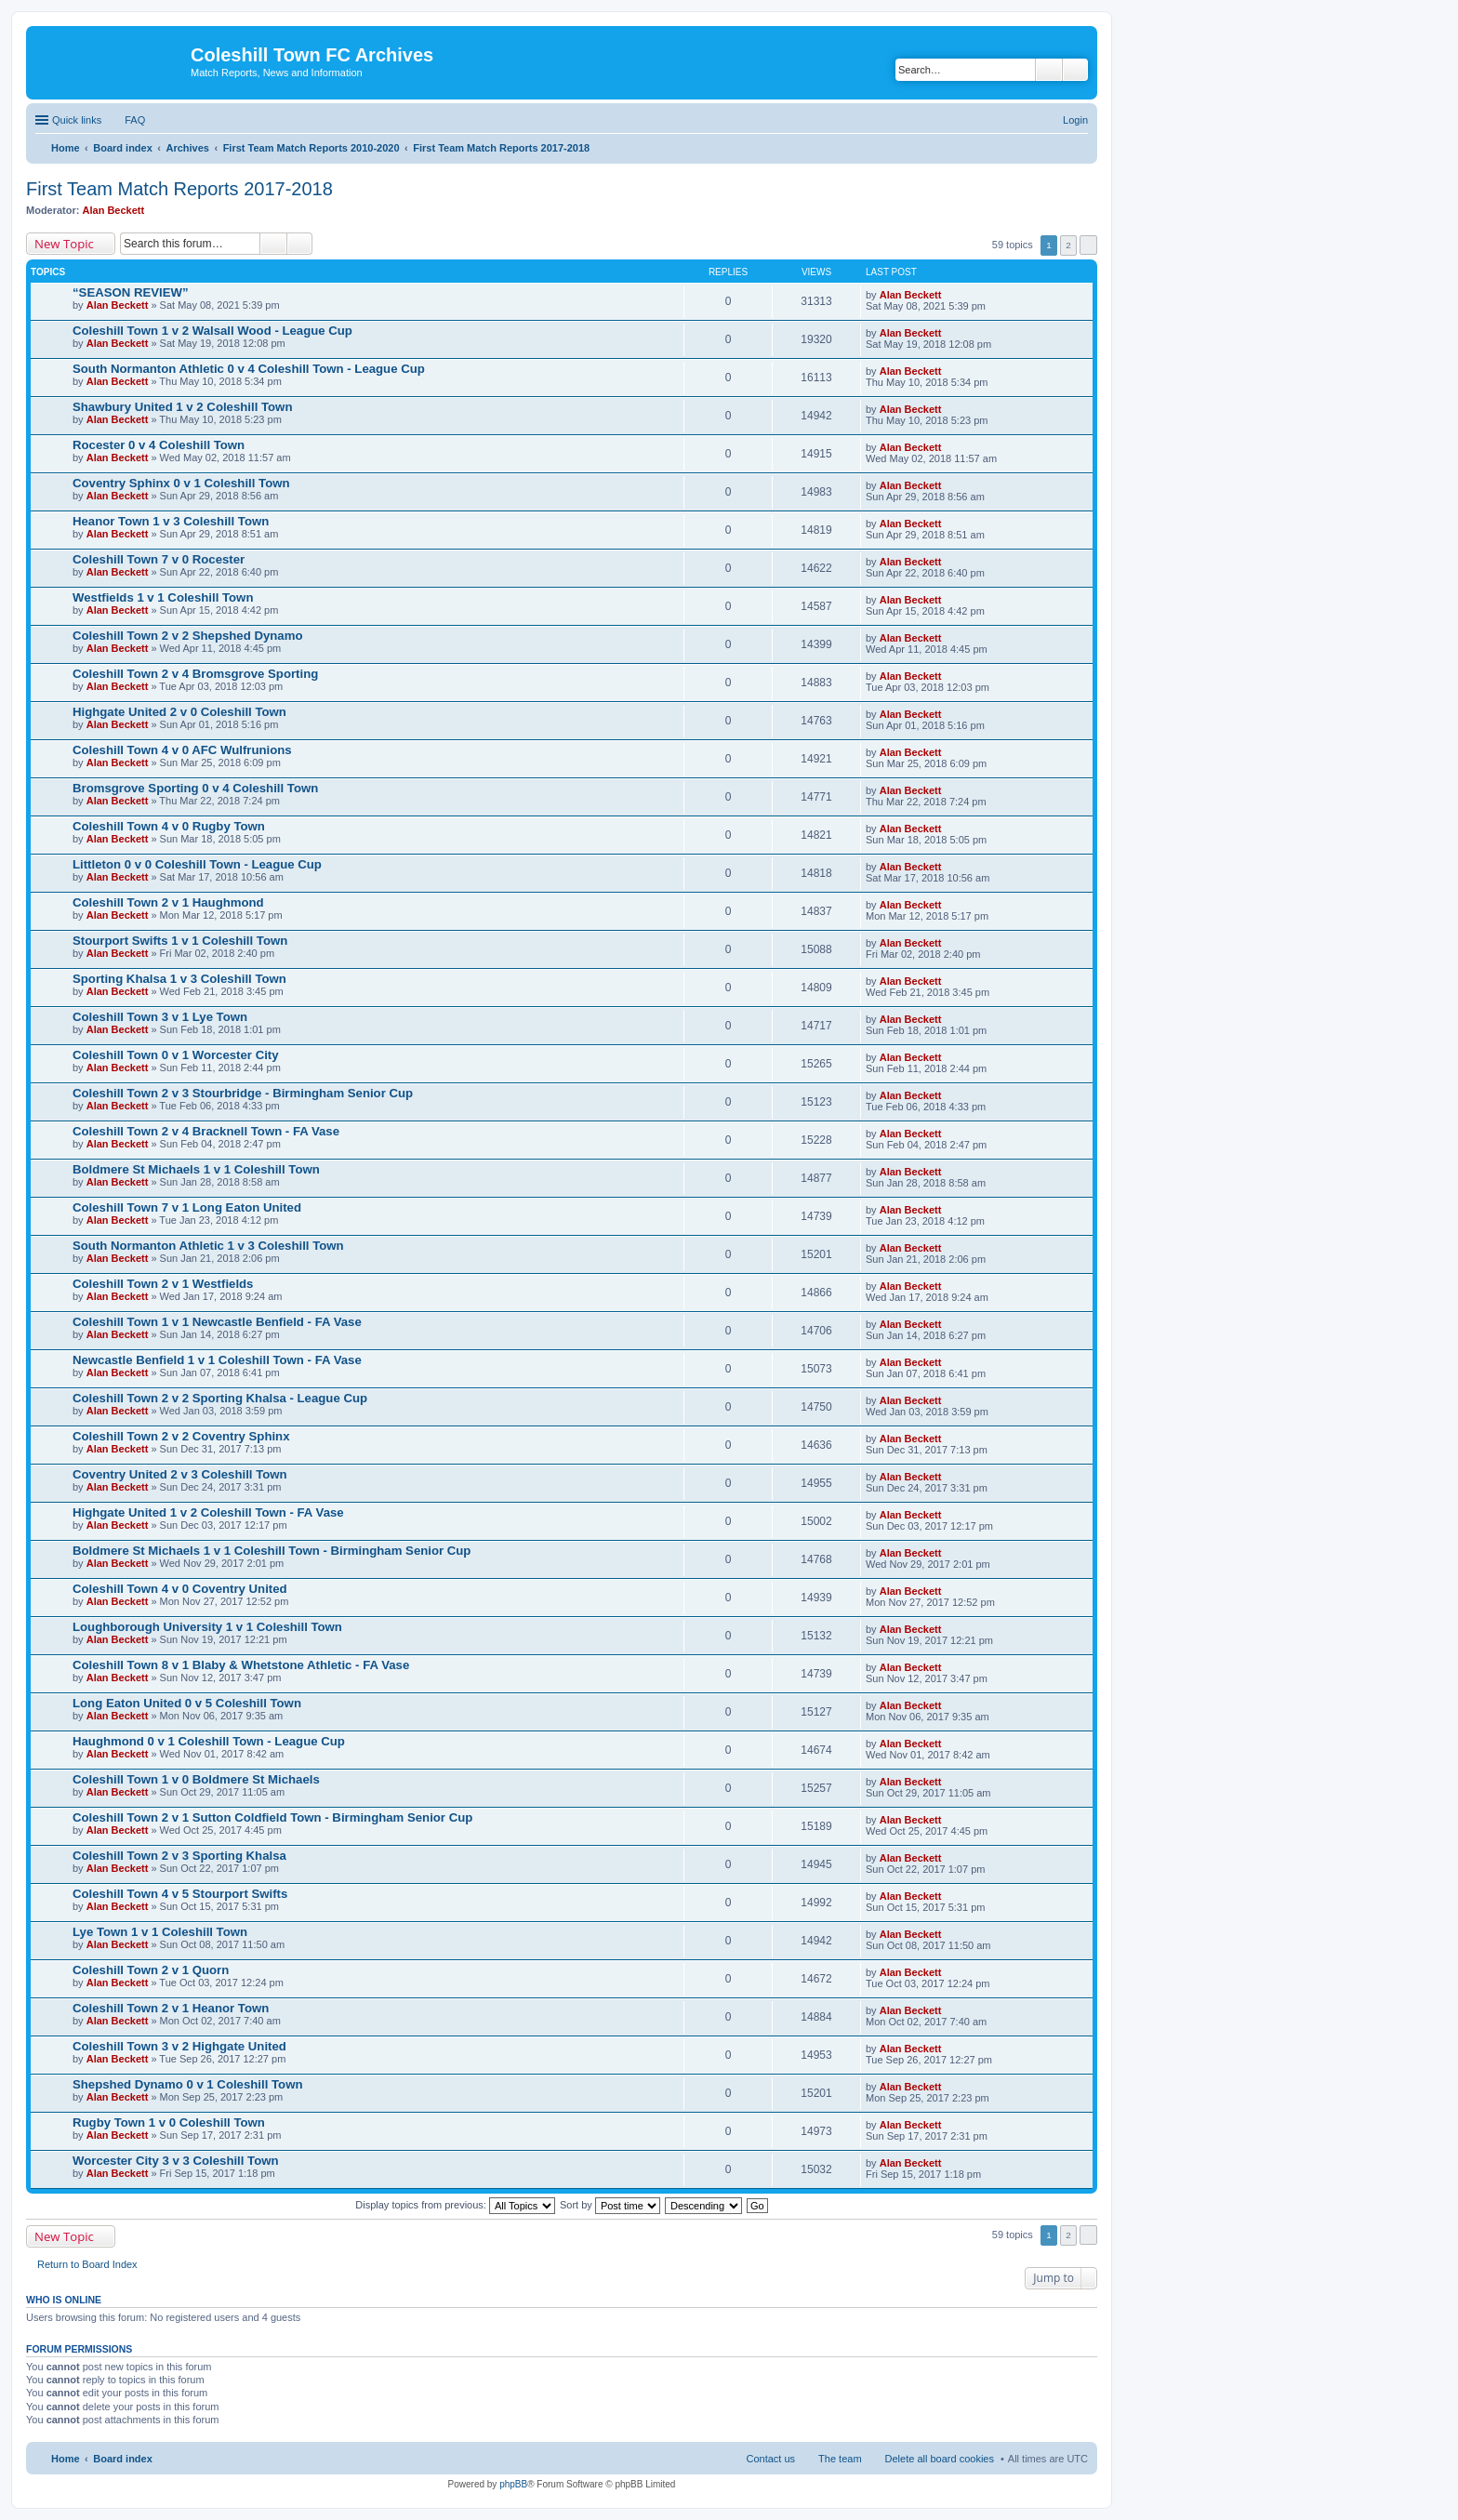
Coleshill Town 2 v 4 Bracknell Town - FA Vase (206, 1131)
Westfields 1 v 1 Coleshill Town (163, 597)
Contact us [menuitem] (770, 2458)
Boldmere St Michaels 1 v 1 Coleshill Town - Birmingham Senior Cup (272, 1551)
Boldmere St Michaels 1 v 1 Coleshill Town (196, 1169)
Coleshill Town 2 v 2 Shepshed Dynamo (187, 636)
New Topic (64, 243)
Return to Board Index (87, 2264)
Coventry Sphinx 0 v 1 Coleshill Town (181, 483)
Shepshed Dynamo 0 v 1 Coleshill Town (187, 2084)
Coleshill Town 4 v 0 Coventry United (180, 1589)
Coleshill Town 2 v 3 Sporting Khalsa (179, 1856)
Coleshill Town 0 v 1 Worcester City (176, 1055)
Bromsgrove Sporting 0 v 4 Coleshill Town (195, 788)
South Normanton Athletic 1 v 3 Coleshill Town (208, 1246)
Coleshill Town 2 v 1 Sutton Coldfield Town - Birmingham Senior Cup (272, 1817)
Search (1049, 70)
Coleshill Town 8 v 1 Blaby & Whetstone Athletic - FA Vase (241, 1665)
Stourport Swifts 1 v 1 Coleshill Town (180, 941)
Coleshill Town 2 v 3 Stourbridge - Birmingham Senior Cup (243, 1093)
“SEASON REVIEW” (131, 292)
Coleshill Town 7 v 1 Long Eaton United (187, 1207)
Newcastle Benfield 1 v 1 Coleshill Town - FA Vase (217, 1360)
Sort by (610, 2204)
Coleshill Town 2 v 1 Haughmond (168, 902)
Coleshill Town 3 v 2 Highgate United (179, 2046)
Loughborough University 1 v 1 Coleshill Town (207, 1627)
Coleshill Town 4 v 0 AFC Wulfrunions (182, 750)
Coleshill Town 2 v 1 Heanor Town (171, 2008)
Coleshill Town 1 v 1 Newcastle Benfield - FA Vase (217, 1322)
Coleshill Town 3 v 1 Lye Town (160, 1017)
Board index (122, 2458)
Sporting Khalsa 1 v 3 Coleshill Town (179, 979)
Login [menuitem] (1075, 120)
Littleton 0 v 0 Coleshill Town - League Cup (197, 864)
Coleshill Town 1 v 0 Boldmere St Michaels (196, 1779)
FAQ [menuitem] (135, 120)
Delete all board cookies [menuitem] (939, 2458)
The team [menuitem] (839, 2458)
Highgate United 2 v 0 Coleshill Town (179, 712)
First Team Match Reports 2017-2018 (179, 189)
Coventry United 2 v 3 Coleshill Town (180, 1474)
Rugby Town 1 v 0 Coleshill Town (169, 2122)
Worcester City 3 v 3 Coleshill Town (176, 2161)
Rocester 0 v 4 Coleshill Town (159, 445)
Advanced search (1075, 70)
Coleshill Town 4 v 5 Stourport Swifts (180, 1894)
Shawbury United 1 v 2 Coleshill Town (182, 407)
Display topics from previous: (455, 2204)
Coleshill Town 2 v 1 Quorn (151, 1970)
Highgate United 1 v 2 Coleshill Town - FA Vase (208, 1512)
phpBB (513, 2484)
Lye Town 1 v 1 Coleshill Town (160, 1932)
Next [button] (1088, 245)
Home (65, 2458)
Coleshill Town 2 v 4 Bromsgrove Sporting (195, 674)
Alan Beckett (114, 210)
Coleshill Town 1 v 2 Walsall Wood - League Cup (212, 331)
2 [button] (1068, 245)
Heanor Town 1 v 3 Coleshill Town (171, 521)
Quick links (76, 120)
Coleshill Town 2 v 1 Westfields (163, 1284)
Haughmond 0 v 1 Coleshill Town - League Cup (209, 1741)
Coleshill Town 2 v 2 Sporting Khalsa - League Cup (220, 1398)
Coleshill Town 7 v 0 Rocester (159, 559)
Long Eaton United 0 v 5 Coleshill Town (187, 1703)
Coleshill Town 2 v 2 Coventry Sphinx (181, 1436)
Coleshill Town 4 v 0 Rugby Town (169, 826)
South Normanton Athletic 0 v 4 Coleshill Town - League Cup (249, 369)
